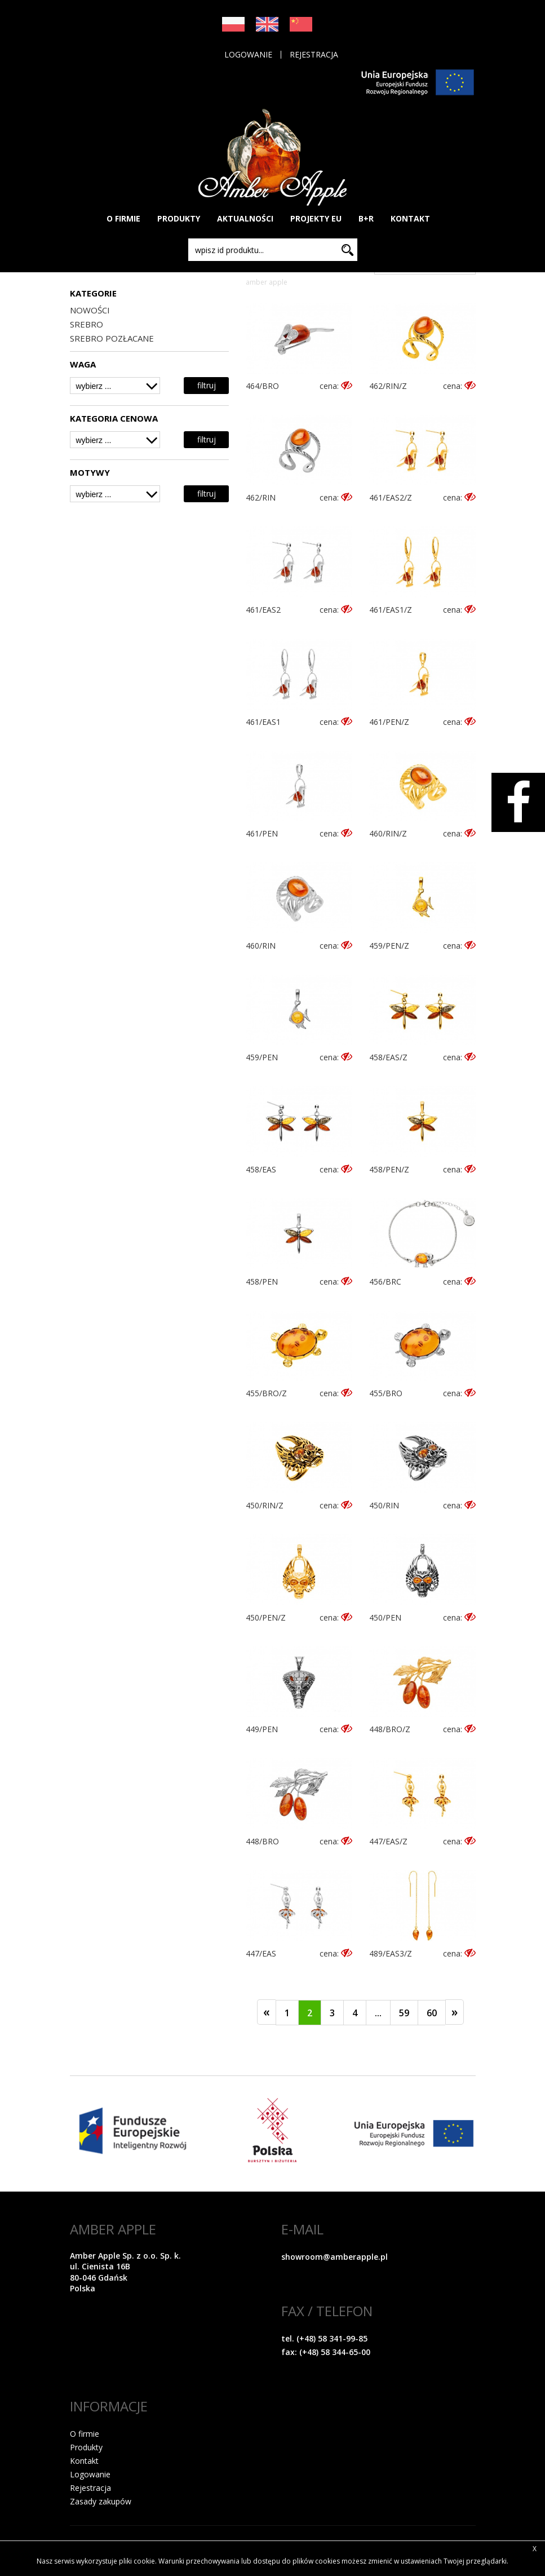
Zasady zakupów (100, 2501)
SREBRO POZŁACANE (112, 338)
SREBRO (86, 324)
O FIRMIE (123, 218)
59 (404, 2013)
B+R (366, 218)
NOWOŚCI (90, 310)
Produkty (86, 2447)
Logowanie (248, 55)
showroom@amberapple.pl (334, 2256)
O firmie (84, 2433)
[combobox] (115, 385)
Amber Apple (266, 282)
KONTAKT (410, 218)
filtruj (206, 385)
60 (432, 2013)
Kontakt (84, 2460)
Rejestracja (314, 55)
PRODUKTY (178, 218)
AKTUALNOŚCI (245, 218)
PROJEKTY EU (316, 218)
